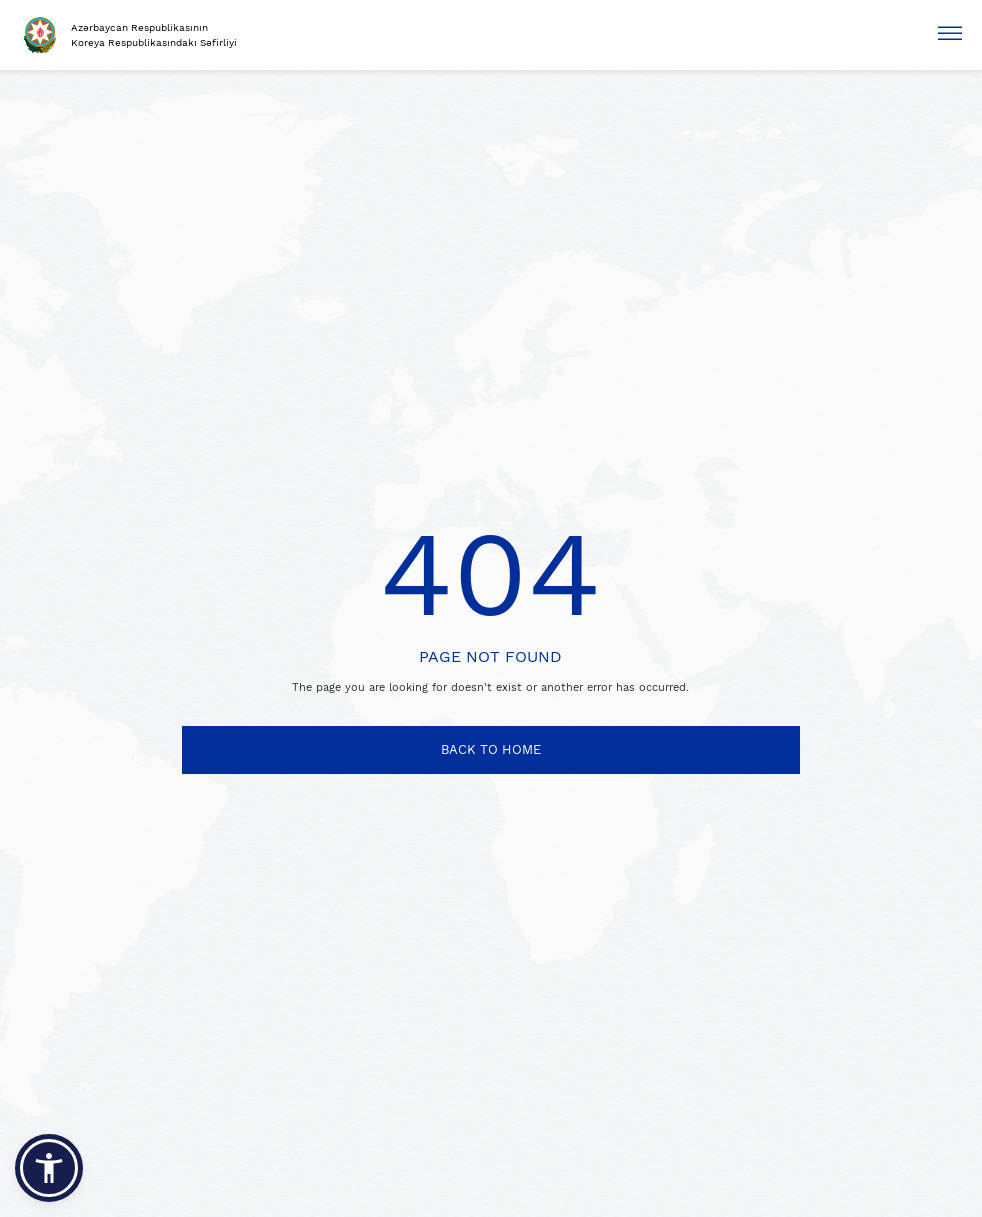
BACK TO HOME (491, 749)
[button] (49, 1168)
